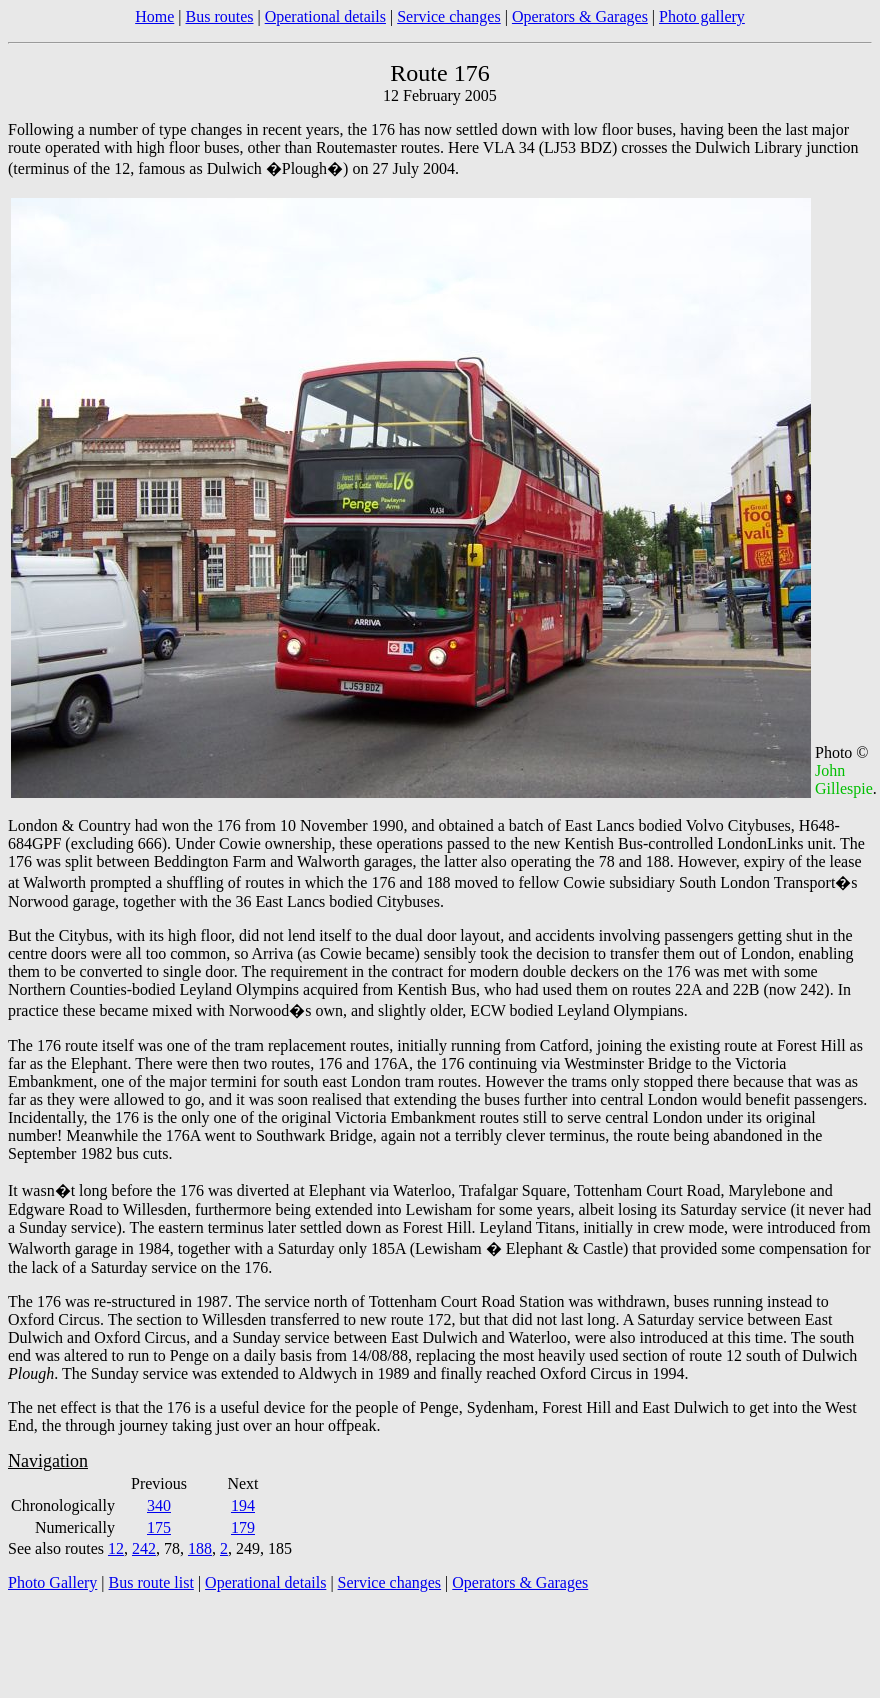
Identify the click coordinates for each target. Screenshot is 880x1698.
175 (159, 1527)
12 (116, 1548)
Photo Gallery (52, 1582)
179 (243, 1527)
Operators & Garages (580, 16)
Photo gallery (702, 16)
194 (243, 1505)
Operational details (325, 16)
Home (154, 16)
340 (159, 1505)
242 (144, 1548)
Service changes (449, 16)
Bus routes (219, 16)
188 (200, 1548)
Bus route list (151, 1582)
